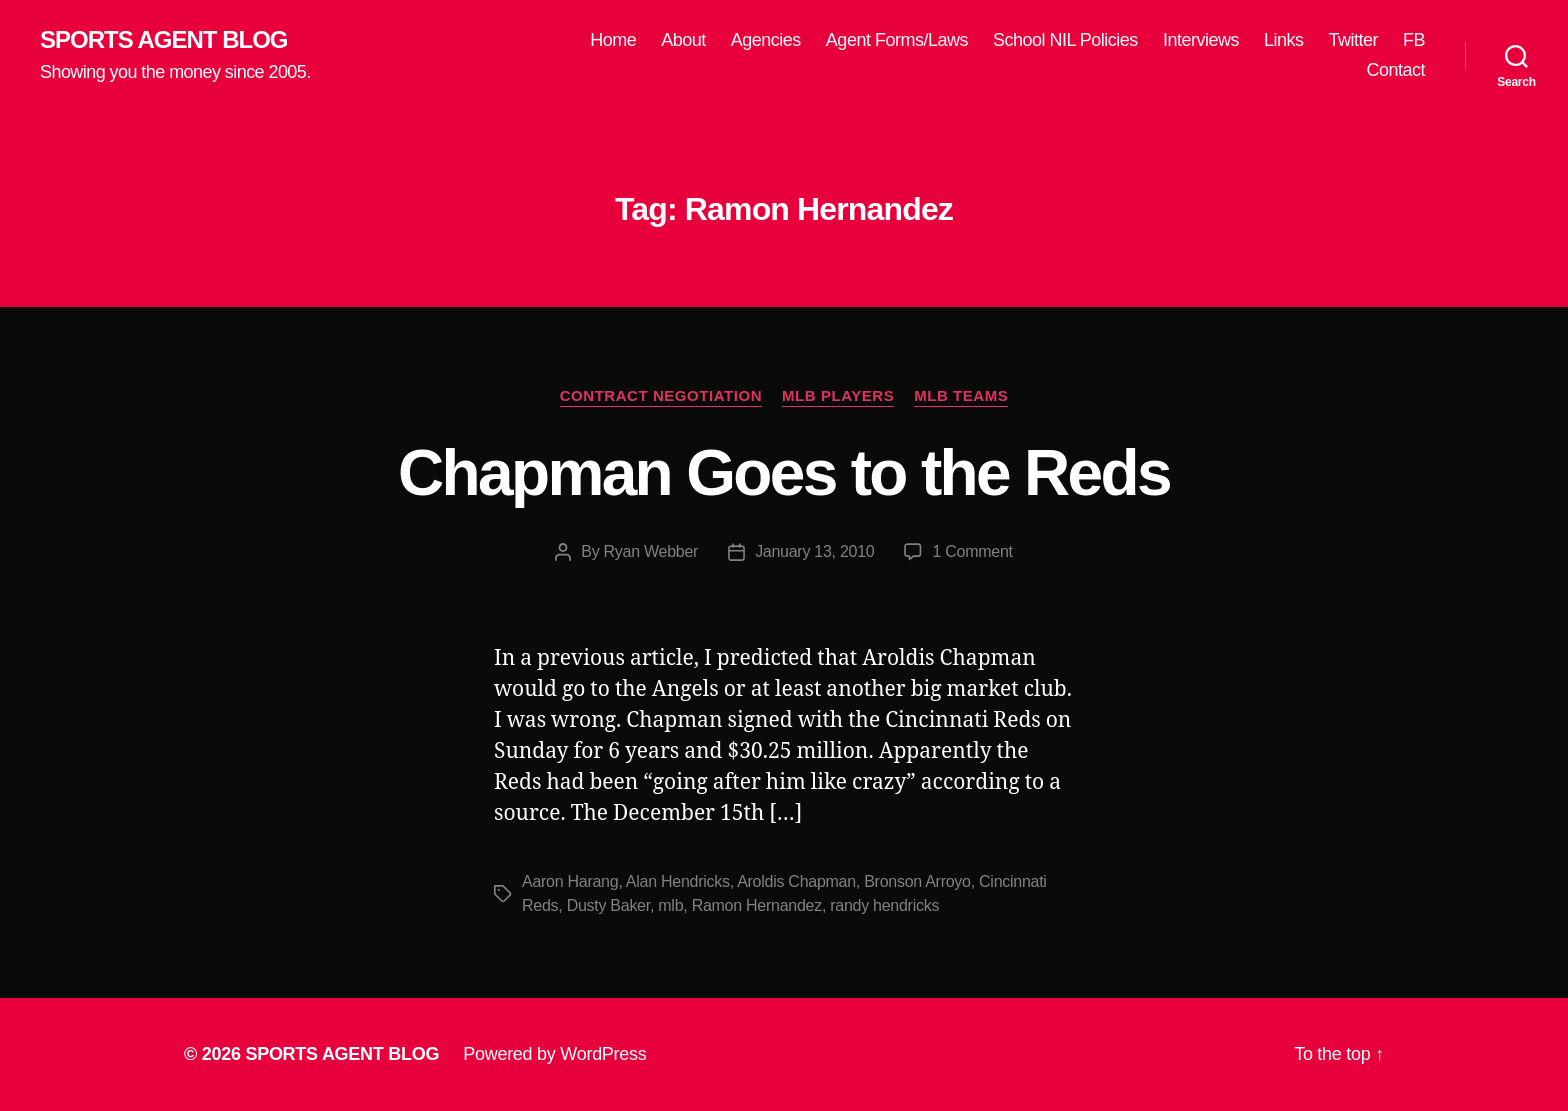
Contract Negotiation (661, 395)
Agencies (766, 40)
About (683, 40)
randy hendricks (884, 905)
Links (1284, 40)
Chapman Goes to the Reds (784, 473)
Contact (1395, 70)
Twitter (1353, 40)
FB (1414, 40)
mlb (670, 905)
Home (613, 40)
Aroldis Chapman (796, 881)
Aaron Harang (570, 881)
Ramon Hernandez (757, 905)
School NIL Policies (1065, 40)
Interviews (1201, 40)
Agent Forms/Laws (897, 40)
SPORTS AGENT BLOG (164, 40)
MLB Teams (961, 395)
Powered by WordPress (554, 1054)
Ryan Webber (651, 551)
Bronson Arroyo (917, 881)
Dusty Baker (608, 905)
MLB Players (838, 395)
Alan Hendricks (678, 881)
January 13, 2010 (814, 551)
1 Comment (972, 551)
